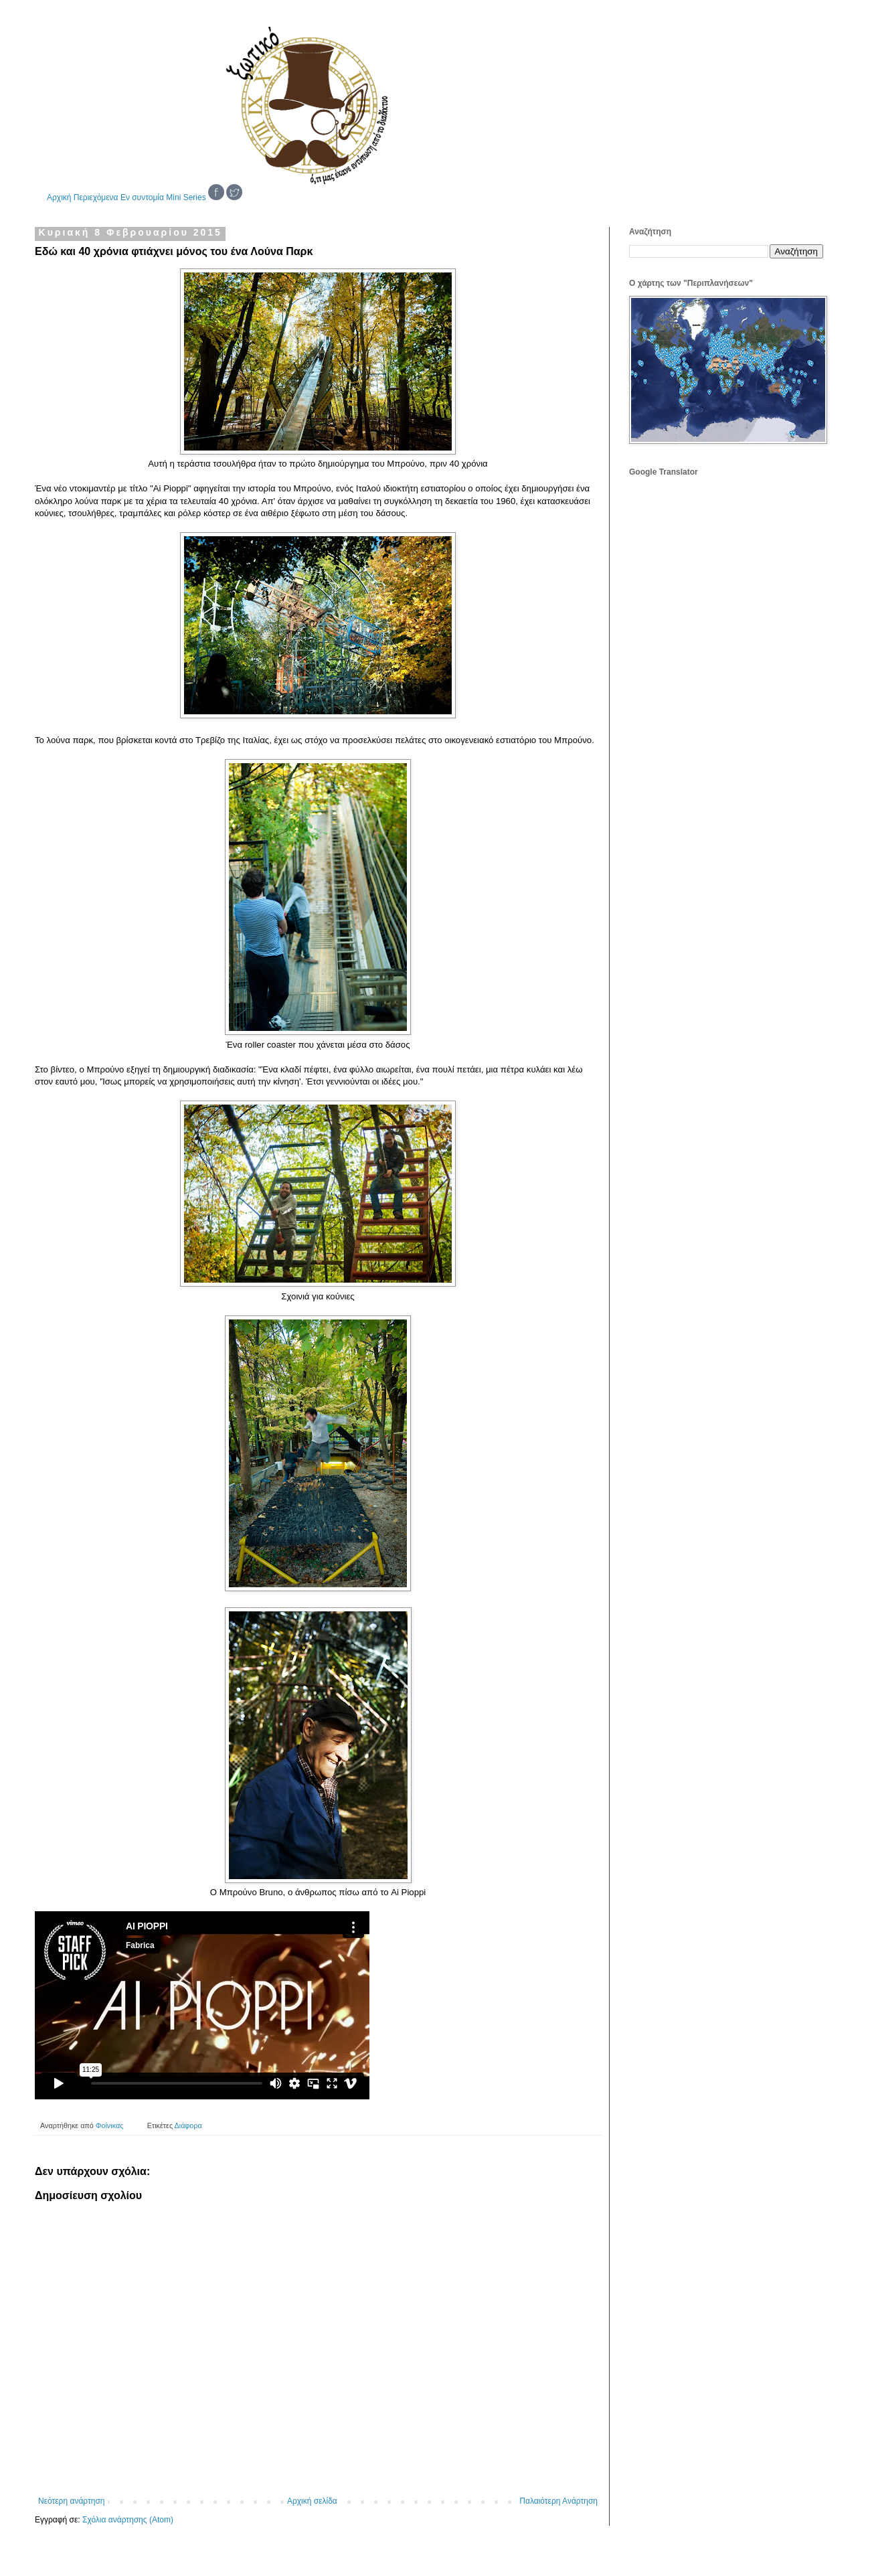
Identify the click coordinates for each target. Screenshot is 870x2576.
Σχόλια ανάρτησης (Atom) (127, 2519)
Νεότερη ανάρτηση (71, 2501)
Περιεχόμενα (96, 197)
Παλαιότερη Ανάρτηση (558, 2501)
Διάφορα (188, 2125)
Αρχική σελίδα (312, 2501)
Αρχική (59, 197)
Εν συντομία (142, 197)
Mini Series (185, 197)
